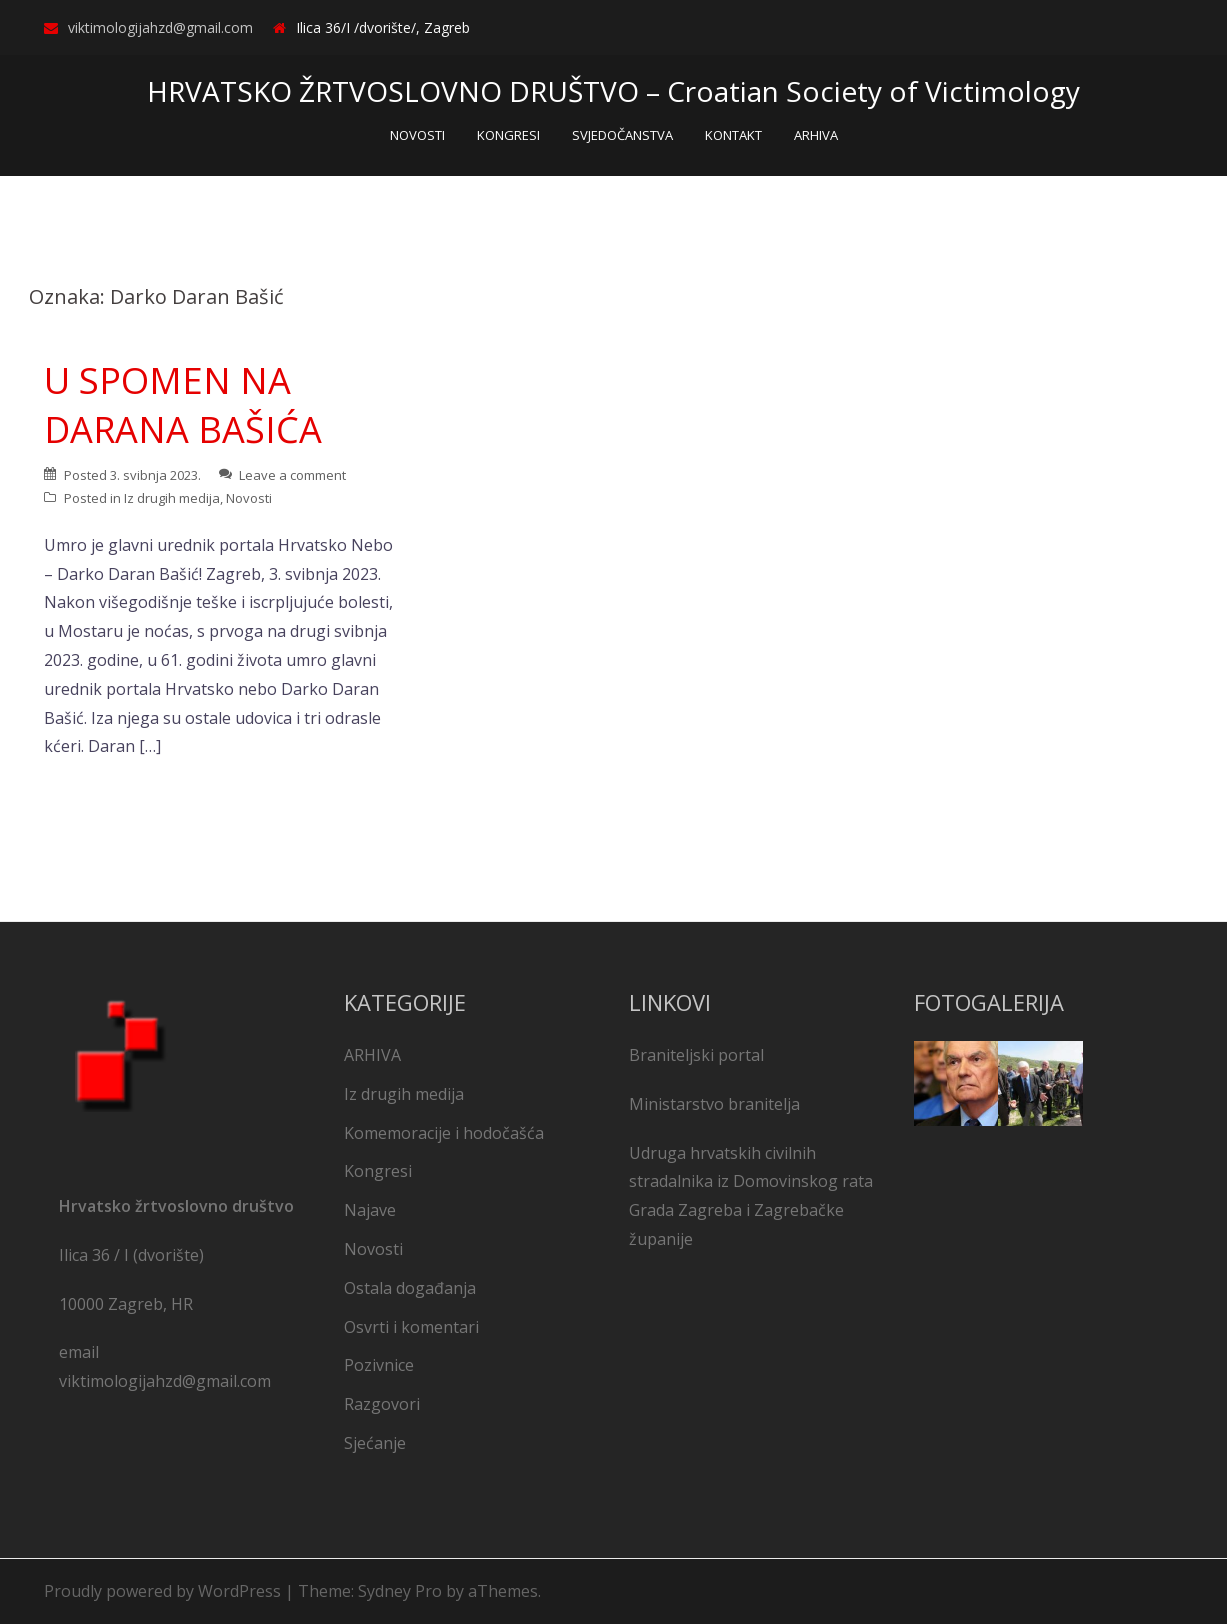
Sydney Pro (400, 1591)
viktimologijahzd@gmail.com (160, 27)
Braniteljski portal (696, 1055)
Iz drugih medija (172, 498)
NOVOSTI (417, 135)
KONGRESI (508, 135)
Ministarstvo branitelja (714, 1104)
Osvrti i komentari (411, 1327)
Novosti (249, 498)
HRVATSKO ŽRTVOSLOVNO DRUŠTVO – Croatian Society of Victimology (613, 91)
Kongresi (378, 1171)
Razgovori (382, 1404)
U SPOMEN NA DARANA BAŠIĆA (183, 405)
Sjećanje (375, 1443)
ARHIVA (816, 135)
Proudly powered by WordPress (162, 1591)
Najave (370, 1210)
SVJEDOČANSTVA (622, 135)
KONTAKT (733, 135)
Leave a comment (292, 475)
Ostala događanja (410, 1288)
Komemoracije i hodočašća (444, 1133)
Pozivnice (379, 1365)
